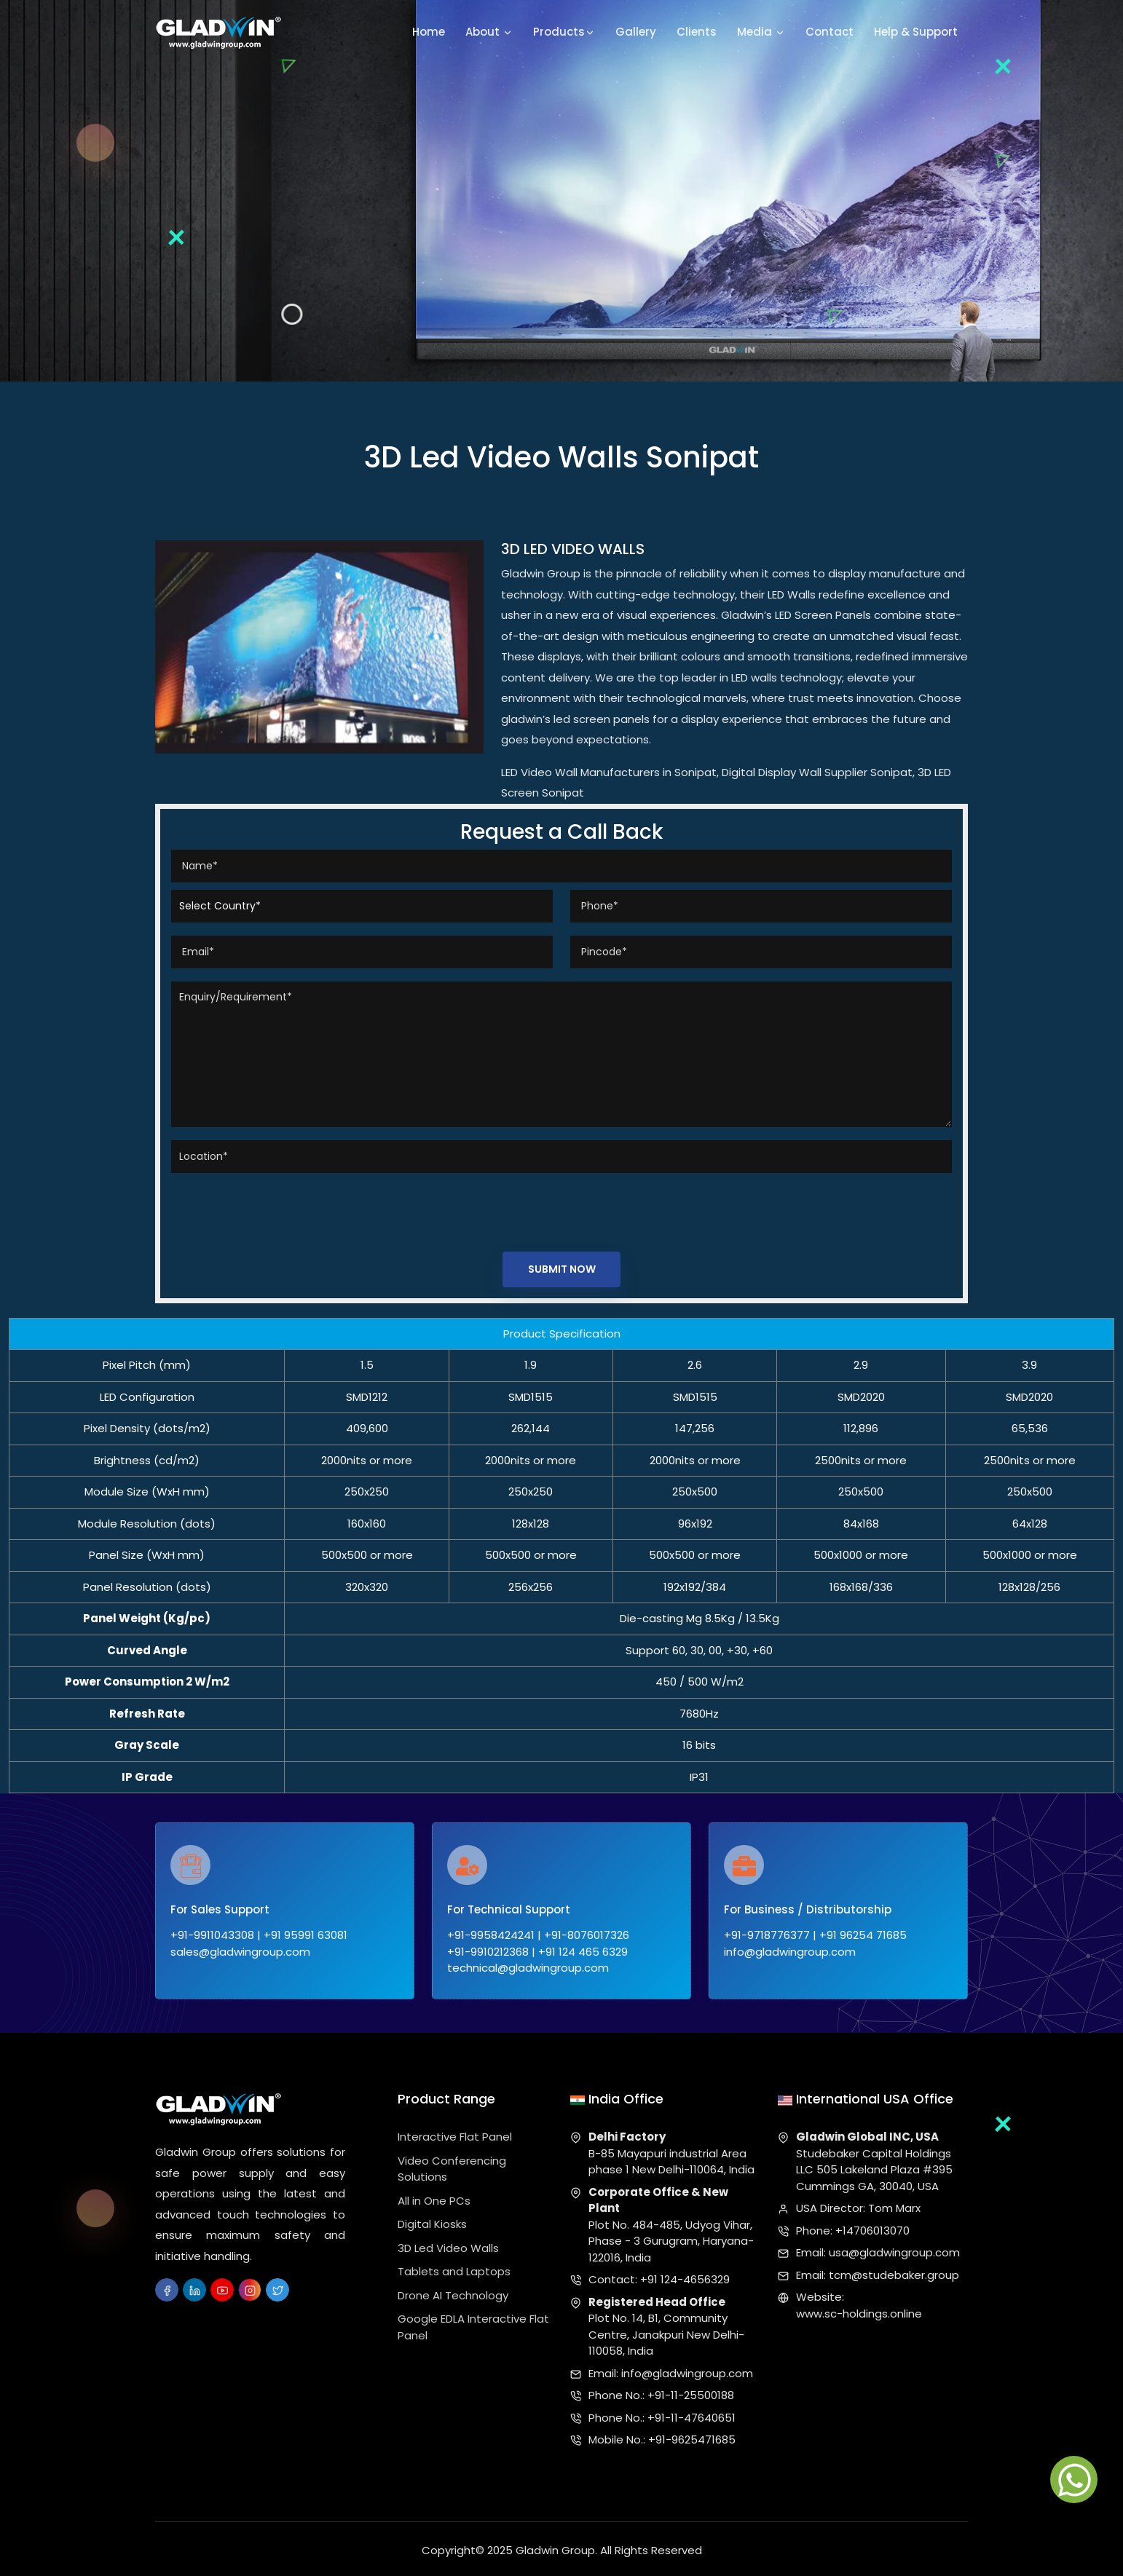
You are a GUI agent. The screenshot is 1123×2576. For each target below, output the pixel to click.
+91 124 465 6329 (583, 1953)
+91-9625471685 (692, 2436)
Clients (697, 31)
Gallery (635, 31)
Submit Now (562, 1270)
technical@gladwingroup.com (528, 1970)
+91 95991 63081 (305, 1937)
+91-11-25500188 (690, 2392)
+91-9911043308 (212, 1937)
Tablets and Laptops (454, 2268)
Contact (829, 31)
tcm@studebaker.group (894, 2271)
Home (428, 31)
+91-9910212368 (488, 1953)
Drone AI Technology (453, 2291)
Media (761, 33)
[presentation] (282, 1208)
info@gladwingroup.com (790, 1953)
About (489, 33)
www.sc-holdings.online (859, 2310)
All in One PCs (434, 2197)
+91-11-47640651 (691, 2414)
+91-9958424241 (491, 1937)
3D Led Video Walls (448, 2244)
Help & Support (916, 31)
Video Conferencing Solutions (452, 2165)
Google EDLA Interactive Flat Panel (473, 2324)
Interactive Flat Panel (455, 2133)
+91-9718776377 (767, 1937)
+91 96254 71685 (863, 1937)
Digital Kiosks (432, 2221)
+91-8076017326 (586, 1937)
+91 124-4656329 (685, 2276)
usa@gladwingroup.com (894, 2249)
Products (564, 33)
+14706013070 (872, 2227)
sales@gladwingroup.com (240, 1953)
